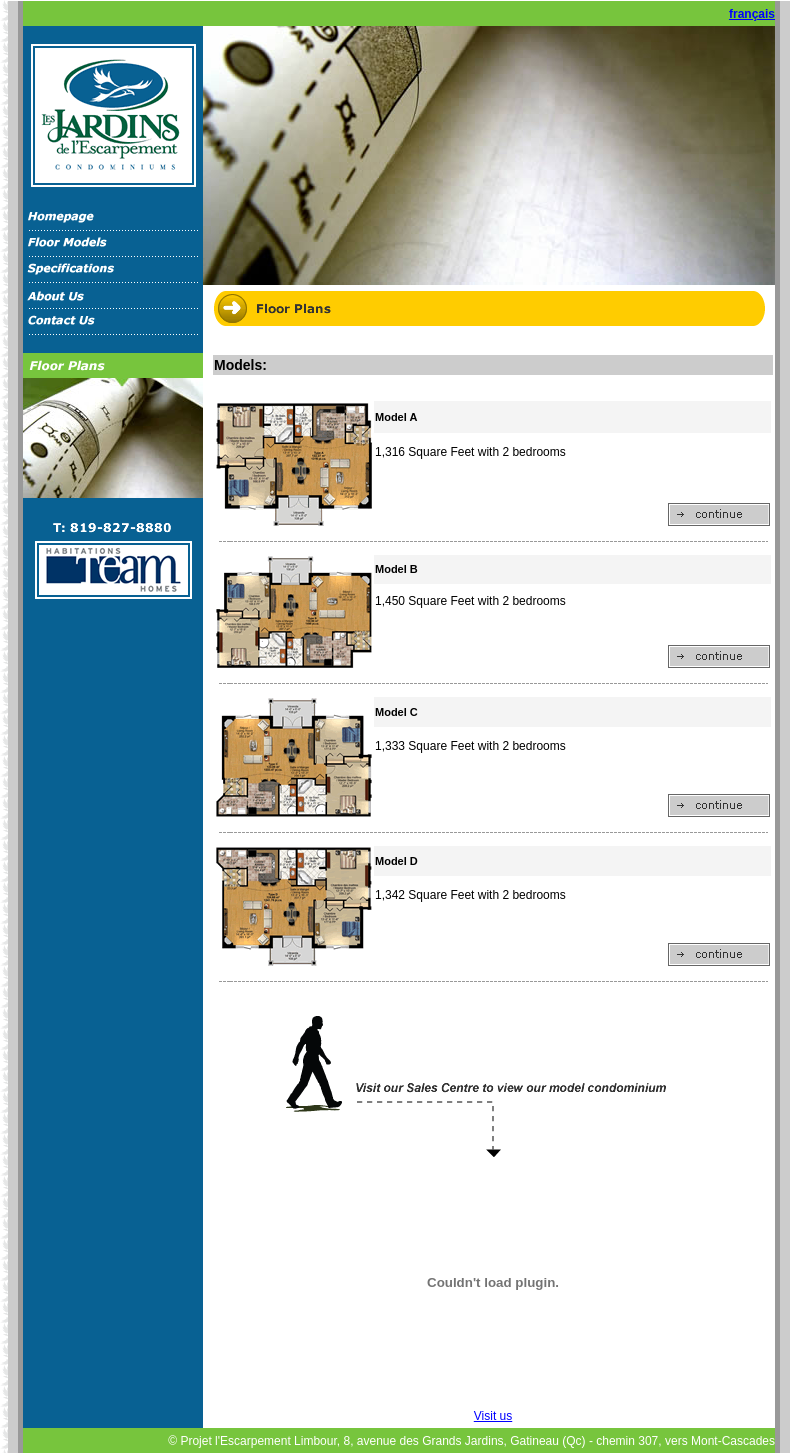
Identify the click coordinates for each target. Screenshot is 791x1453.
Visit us (493, 1416)
